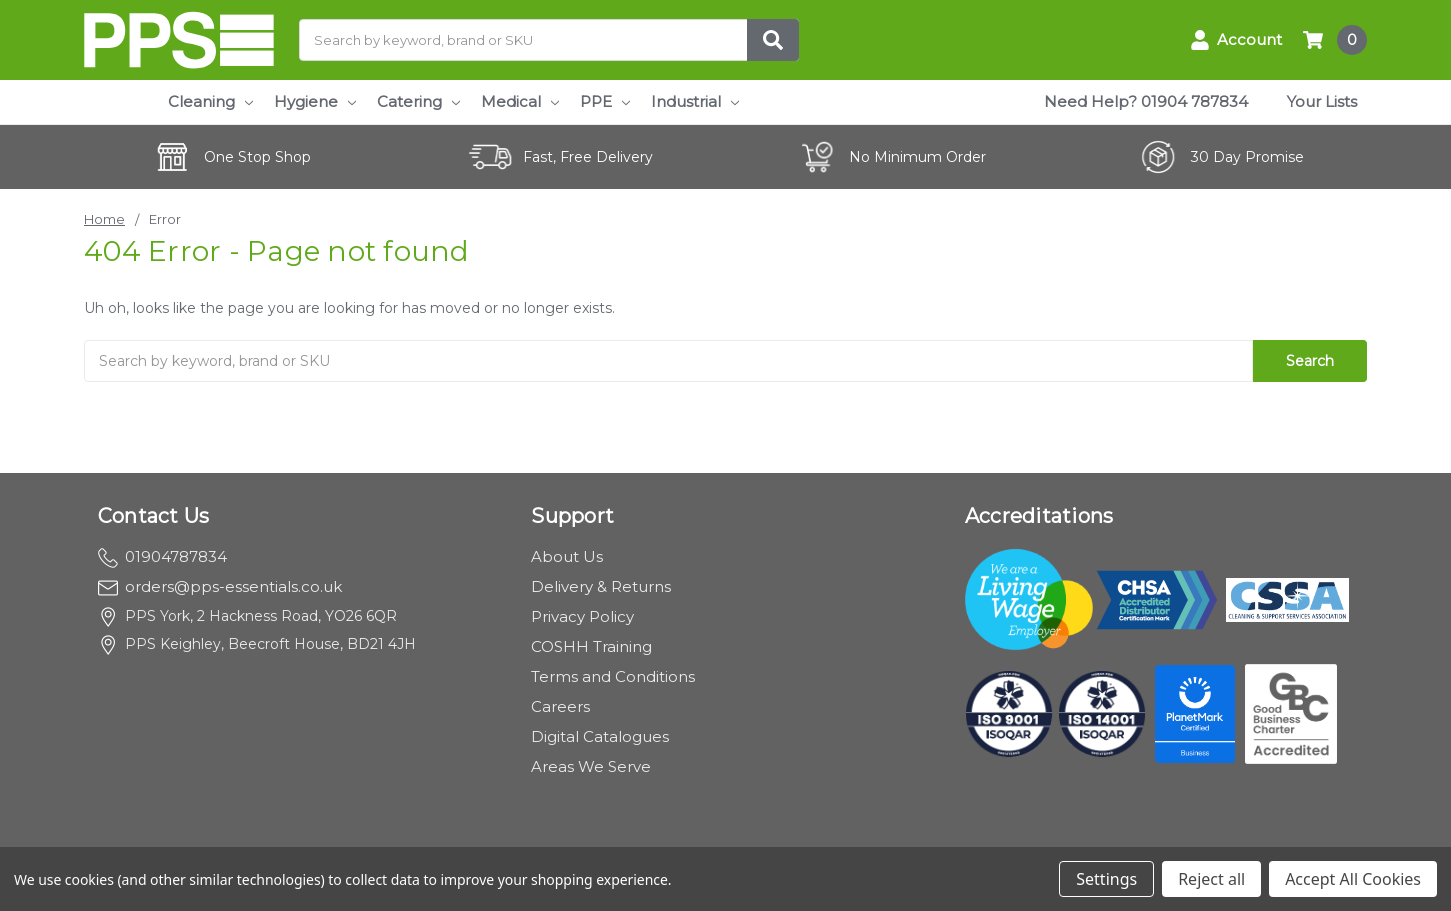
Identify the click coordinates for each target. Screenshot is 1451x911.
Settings (1106, 879)
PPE (605, 101)
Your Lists (1322, 101)
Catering (418, 101)
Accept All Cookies (1353, 879)
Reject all (1211, 879)
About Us (567, 556)
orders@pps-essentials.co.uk (220, 586)
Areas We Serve (591, 766)
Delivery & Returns (601, 586)
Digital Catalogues (600, 736)
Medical (520, 101)
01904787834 (162, 556)
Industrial (695, 101)
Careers (560, 706)
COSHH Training (591, 646)
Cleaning (210, 101)
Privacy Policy (582, 616)
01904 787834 (1194, 101)
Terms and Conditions (613, 676)
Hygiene (315, 101)
